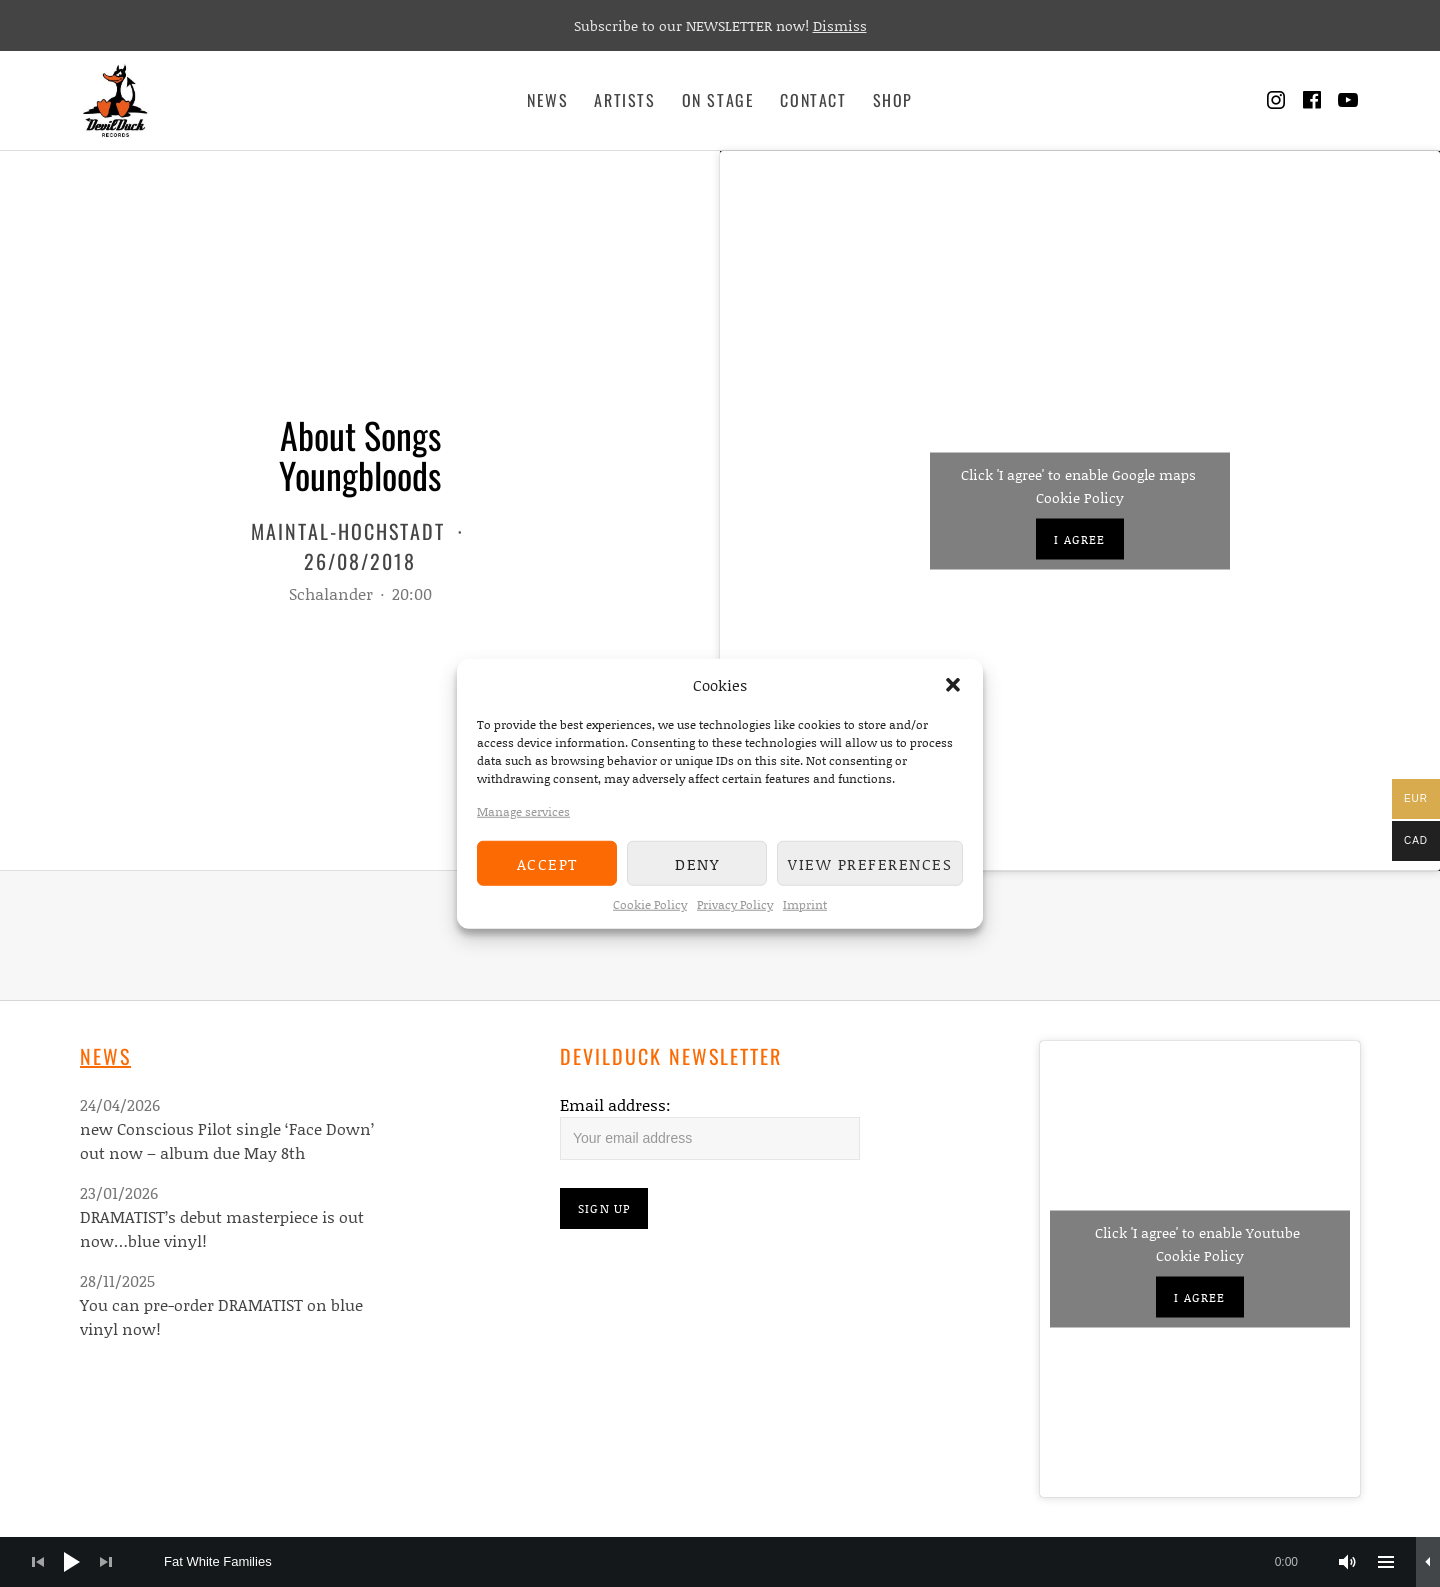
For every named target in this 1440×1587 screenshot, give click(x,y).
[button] (953, 685)
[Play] (72, 1562)
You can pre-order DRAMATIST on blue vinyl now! (221, 1316)
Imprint (805, 904)
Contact (813, 100)
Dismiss (840, 25)
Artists (624, 100)
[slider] (741, 1562)
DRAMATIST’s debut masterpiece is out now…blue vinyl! (222, 1228)
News (547, 100)
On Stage (718, 100)
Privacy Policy (735, 904)
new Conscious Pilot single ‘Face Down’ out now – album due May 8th (227, 1140)
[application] (720, 1562)
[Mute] (1348, 1562)
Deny (697, 863)
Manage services (523, 811)
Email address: (615, 1104)
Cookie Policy (650, 904)
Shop (893, 100)
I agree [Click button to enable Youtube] (1199, 1297)
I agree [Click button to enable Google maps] (1079, 538)
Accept (547, 863)
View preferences (870, 863)
